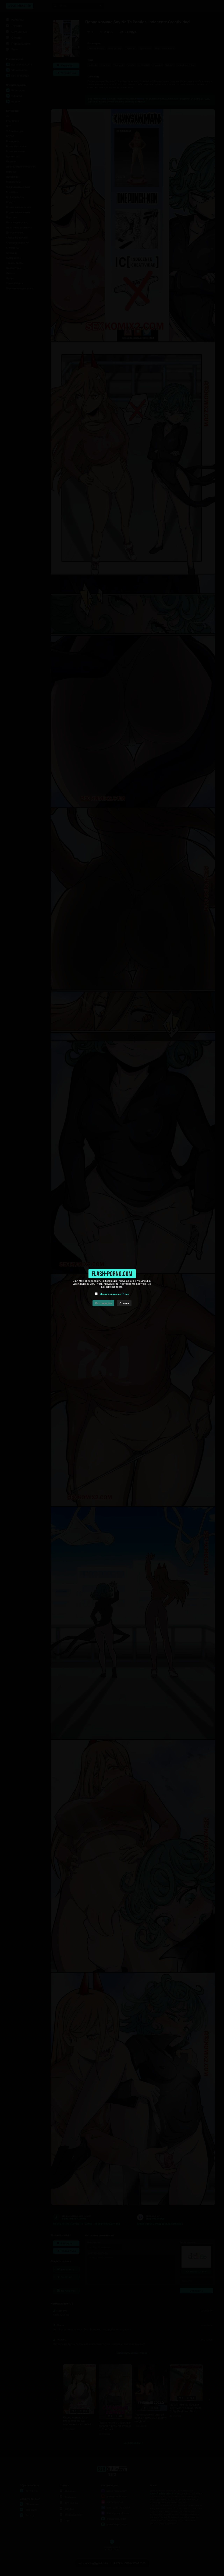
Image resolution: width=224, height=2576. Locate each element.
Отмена (124, 1303)
